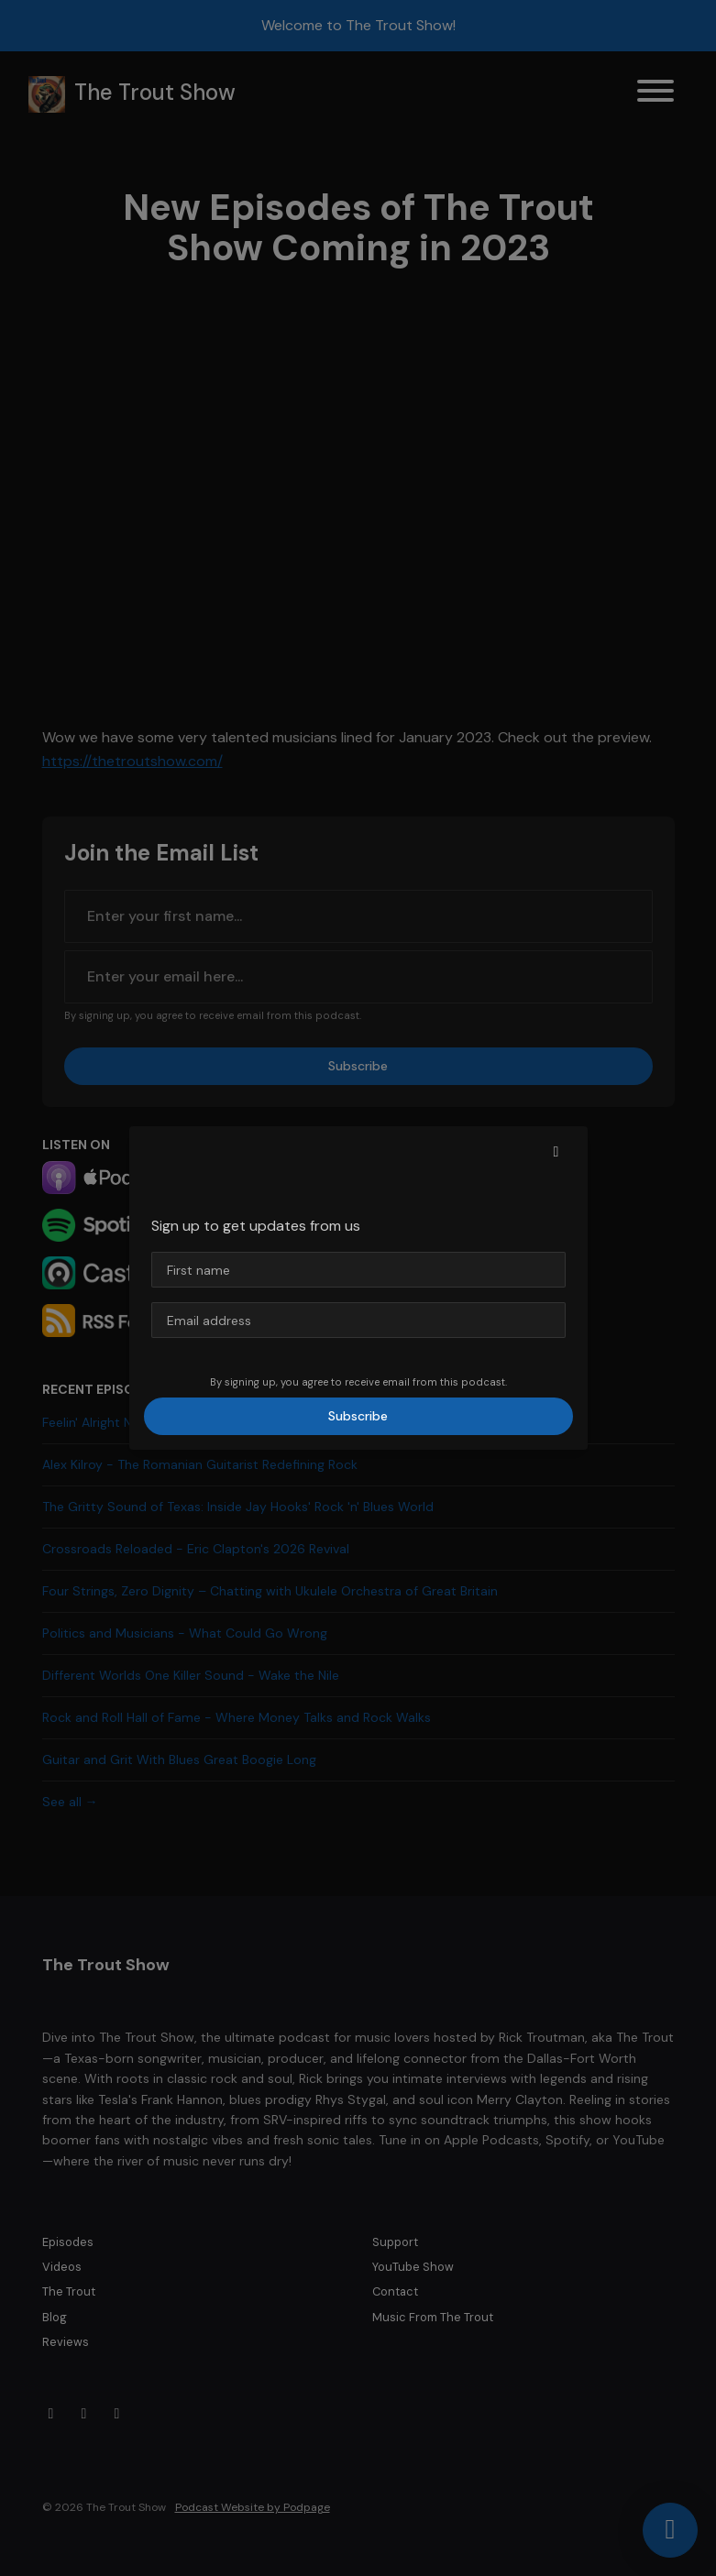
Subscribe (358, 1416)
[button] (556, 1152)
